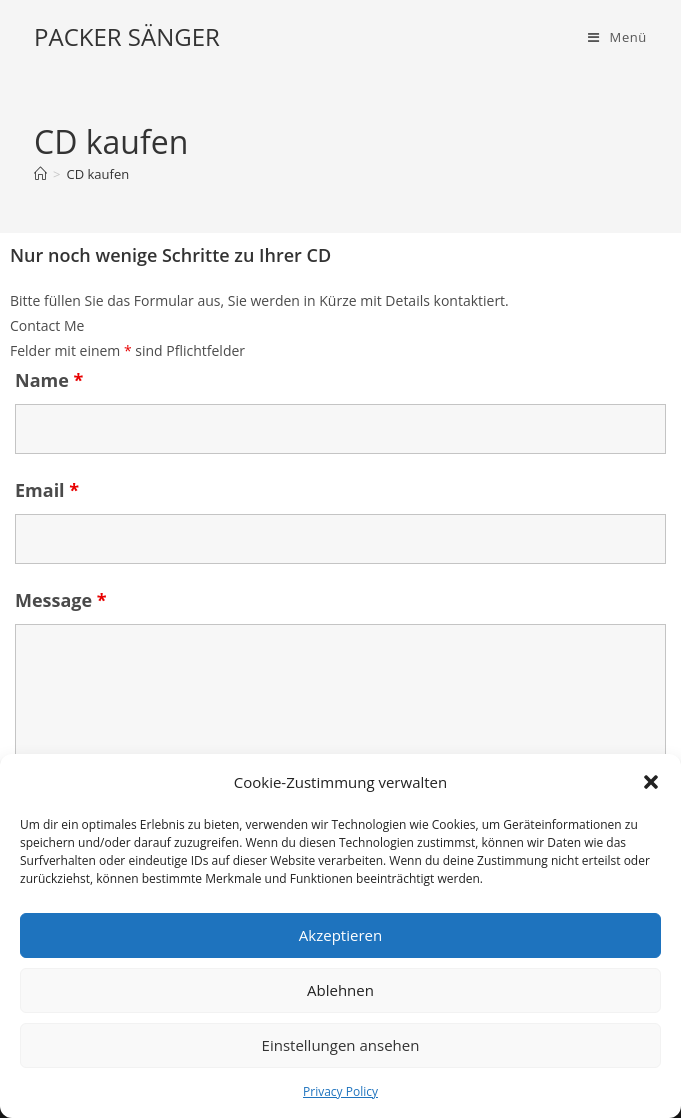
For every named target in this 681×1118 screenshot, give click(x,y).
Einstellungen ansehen (341, 1045)
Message (61, 600)
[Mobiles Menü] (617, 37)
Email (47, 490)
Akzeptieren (340, 935)
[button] (651, 782)
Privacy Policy (340, 1091)
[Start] (40, 174)
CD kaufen (97, 174)
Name (49, 380)
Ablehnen (340, 990)
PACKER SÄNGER (127, 36)
